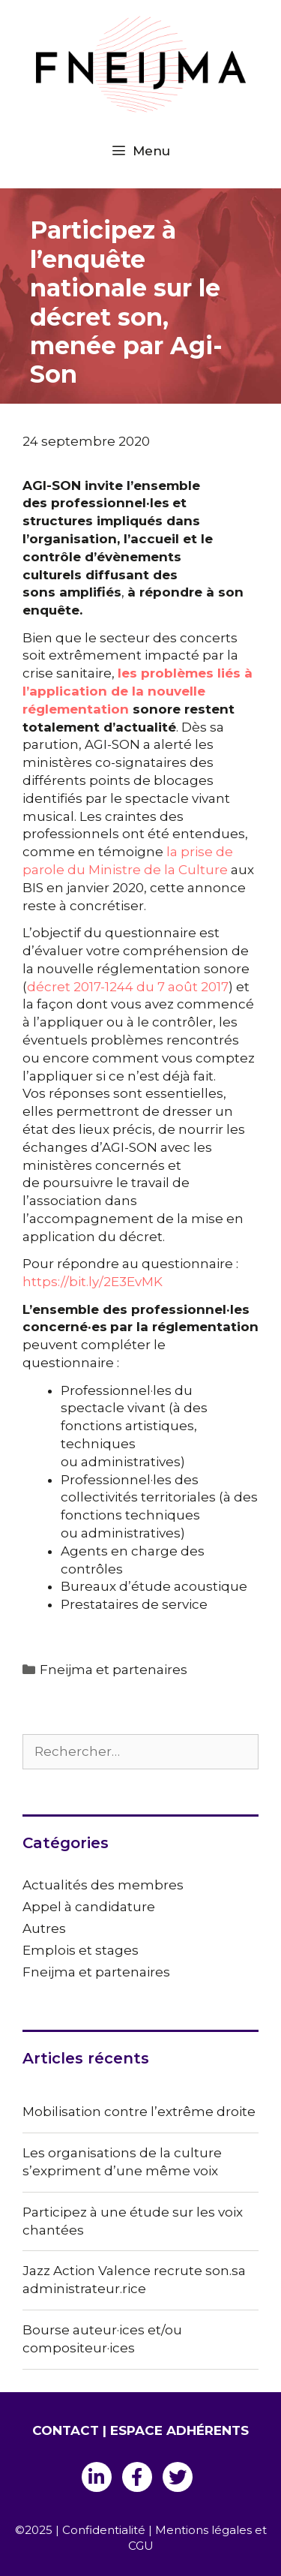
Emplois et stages (80, 1950)
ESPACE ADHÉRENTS (179, 2430)
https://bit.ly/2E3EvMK (92, 1281)
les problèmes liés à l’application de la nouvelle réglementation (137, 691)
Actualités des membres (103, 1884)
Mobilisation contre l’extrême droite (139, 2111)
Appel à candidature (88, 1906)
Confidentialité (103, 2530)
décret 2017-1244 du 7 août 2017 (128, 986)
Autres (44, 1928)
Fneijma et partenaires (113, 1669)
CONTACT (65, 2430)
